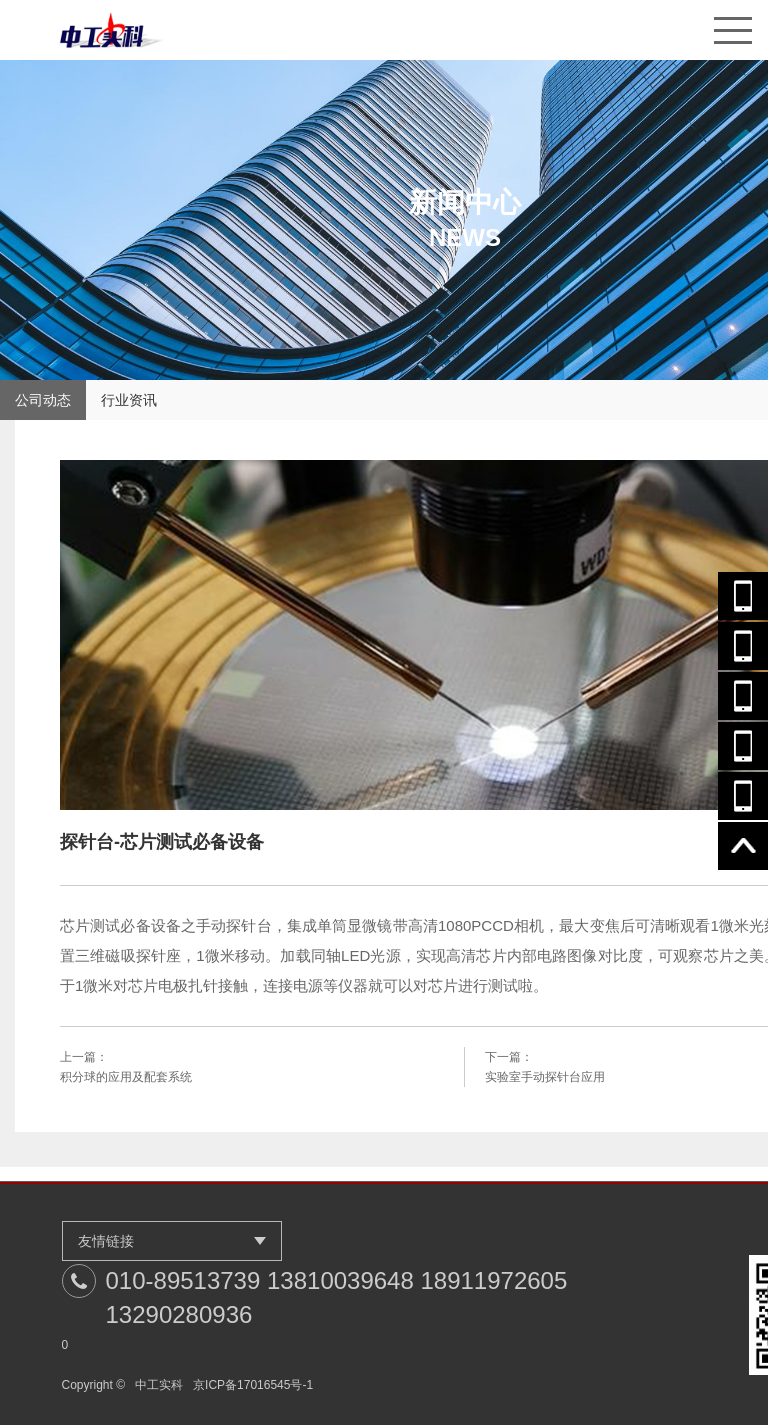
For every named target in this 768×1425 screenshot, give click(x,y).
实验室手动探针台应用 (545, 1077)
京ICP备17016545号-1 (253, 1385)
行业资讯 (129, 400)
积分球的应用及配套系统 (126, 1077)
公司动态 (43, 400)
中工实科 (159, 1385)
